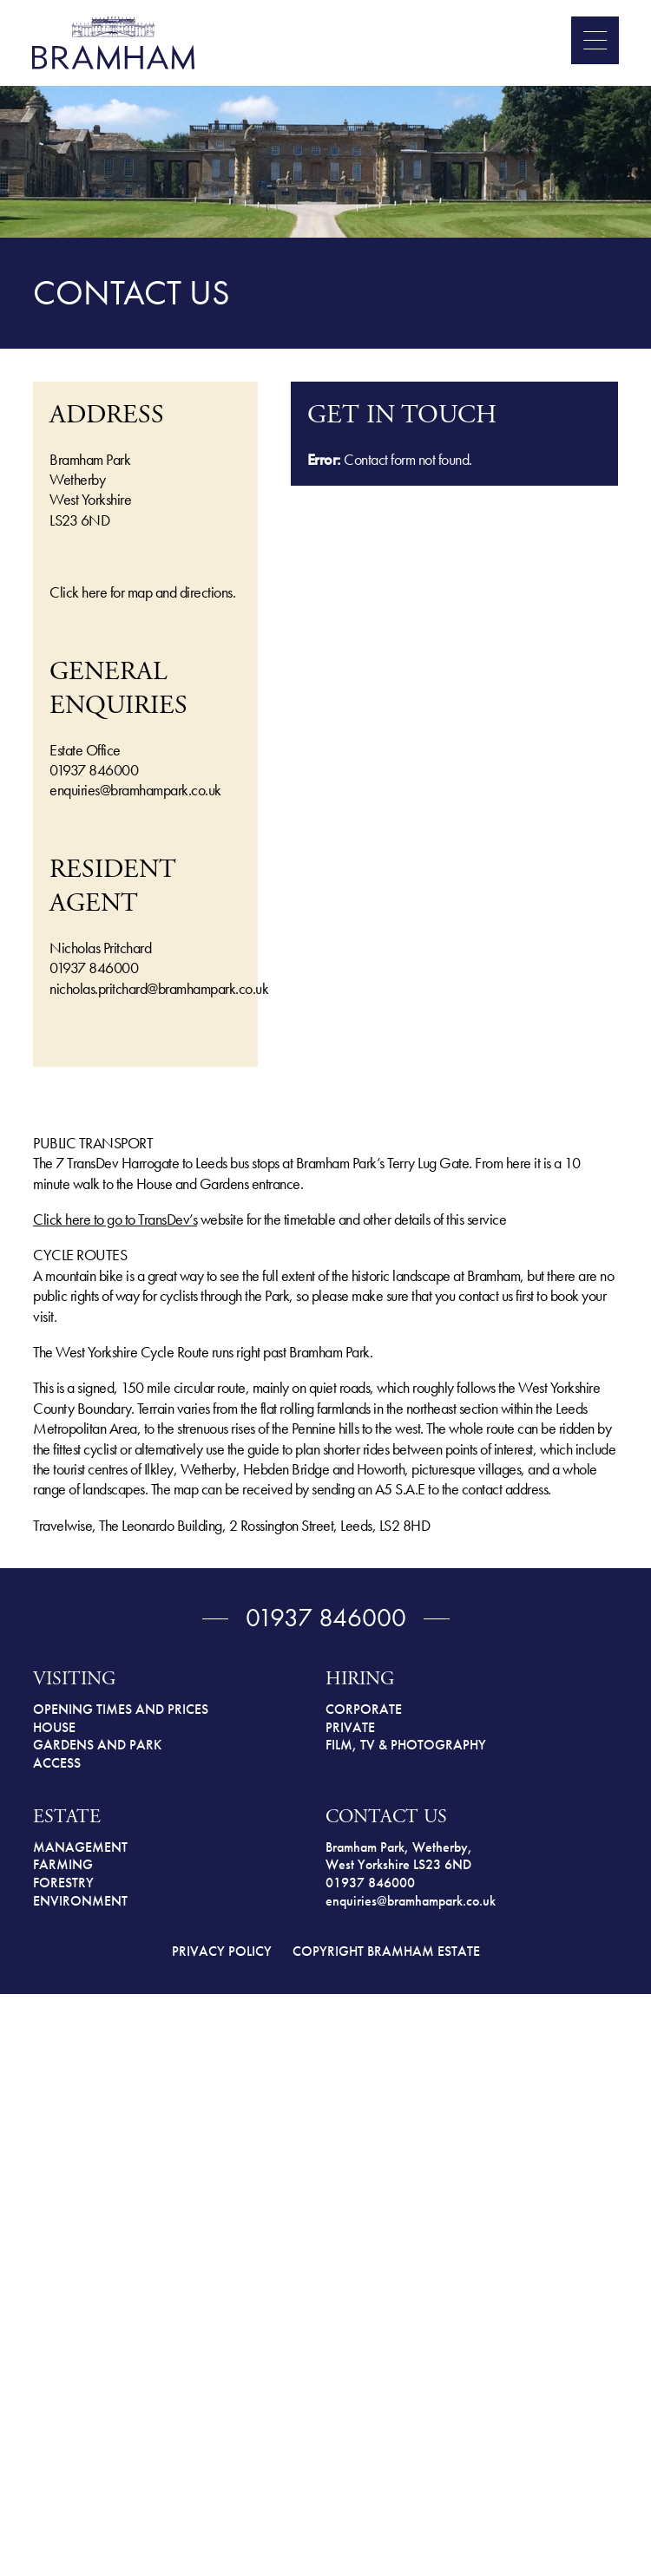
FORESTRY (63, 1882)
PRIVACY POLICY (222, 1951)
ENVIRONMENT (80, 1901)
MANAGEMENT (80, 1847)
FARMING (63, 1864)
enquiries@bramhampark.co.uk (135, 790)
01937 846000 (93, 770)
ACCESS (57, 1763)
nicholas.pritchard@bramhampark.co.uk (158, 988)
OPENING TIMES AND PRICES (120, 1709)
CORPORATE (364, 1709)
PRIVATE (350, 1727)
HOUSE (54, 1727)
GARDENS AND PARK (97, 1745)
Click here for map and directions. (142, 592)
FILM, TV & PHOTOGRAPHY (406, 1745)
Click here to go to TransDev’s (115, 1219)
